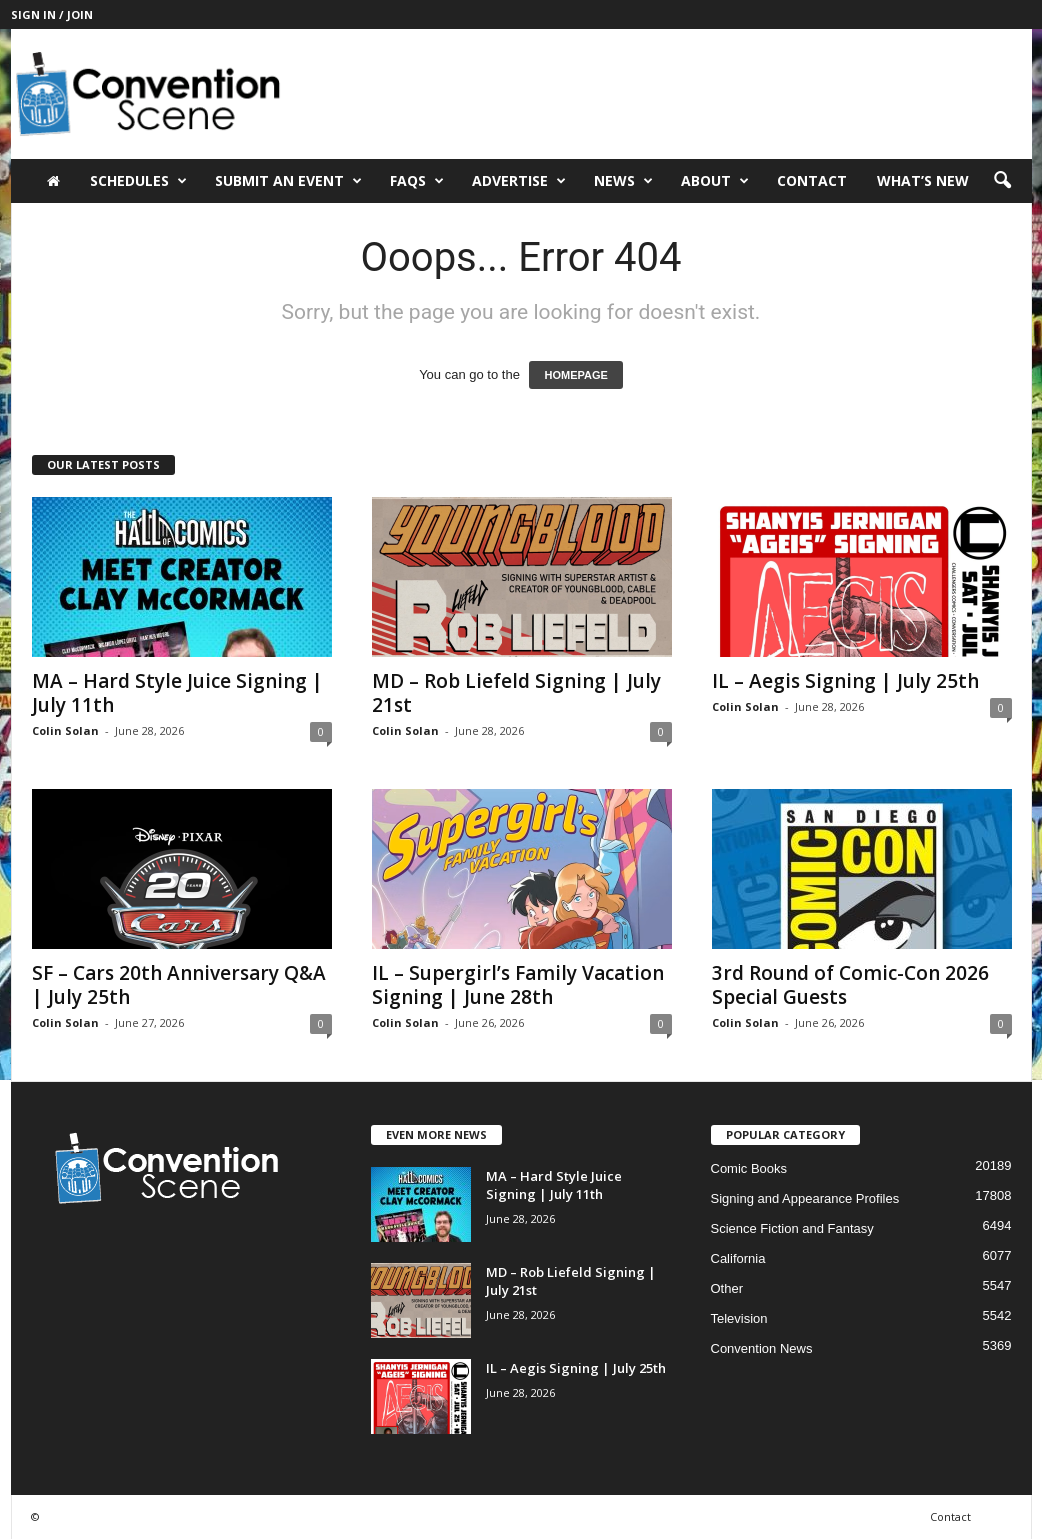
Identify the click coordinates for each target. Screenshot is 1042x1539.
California (738, 1258)
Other (727, 1288)
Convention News (762, 1348)
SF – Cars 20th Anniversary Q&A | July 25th (179, 985)
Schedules (138, 181)
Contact (812, 180)
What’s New (923, 180)
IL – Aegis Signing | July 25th (845, 681)
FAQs (417, 181)
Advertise (519, 181)
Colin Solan (65, 730)
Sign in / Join (52, 14)
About (715, 181)
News (623, 181)
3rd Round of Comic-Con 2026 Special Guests (850, 985)
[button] (1002, 181)
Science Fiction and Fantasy (792, 1228)
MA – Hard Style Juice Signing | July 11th (177, 693)
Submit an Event (288, 181)
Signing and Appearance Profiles (805, 1198)
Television (739, 1318)
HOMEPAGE (575, 375)
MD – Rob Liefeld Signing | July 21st (516, 693)
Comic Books (749, 1168)
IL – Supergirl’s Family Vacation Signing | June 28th (518, 985)
